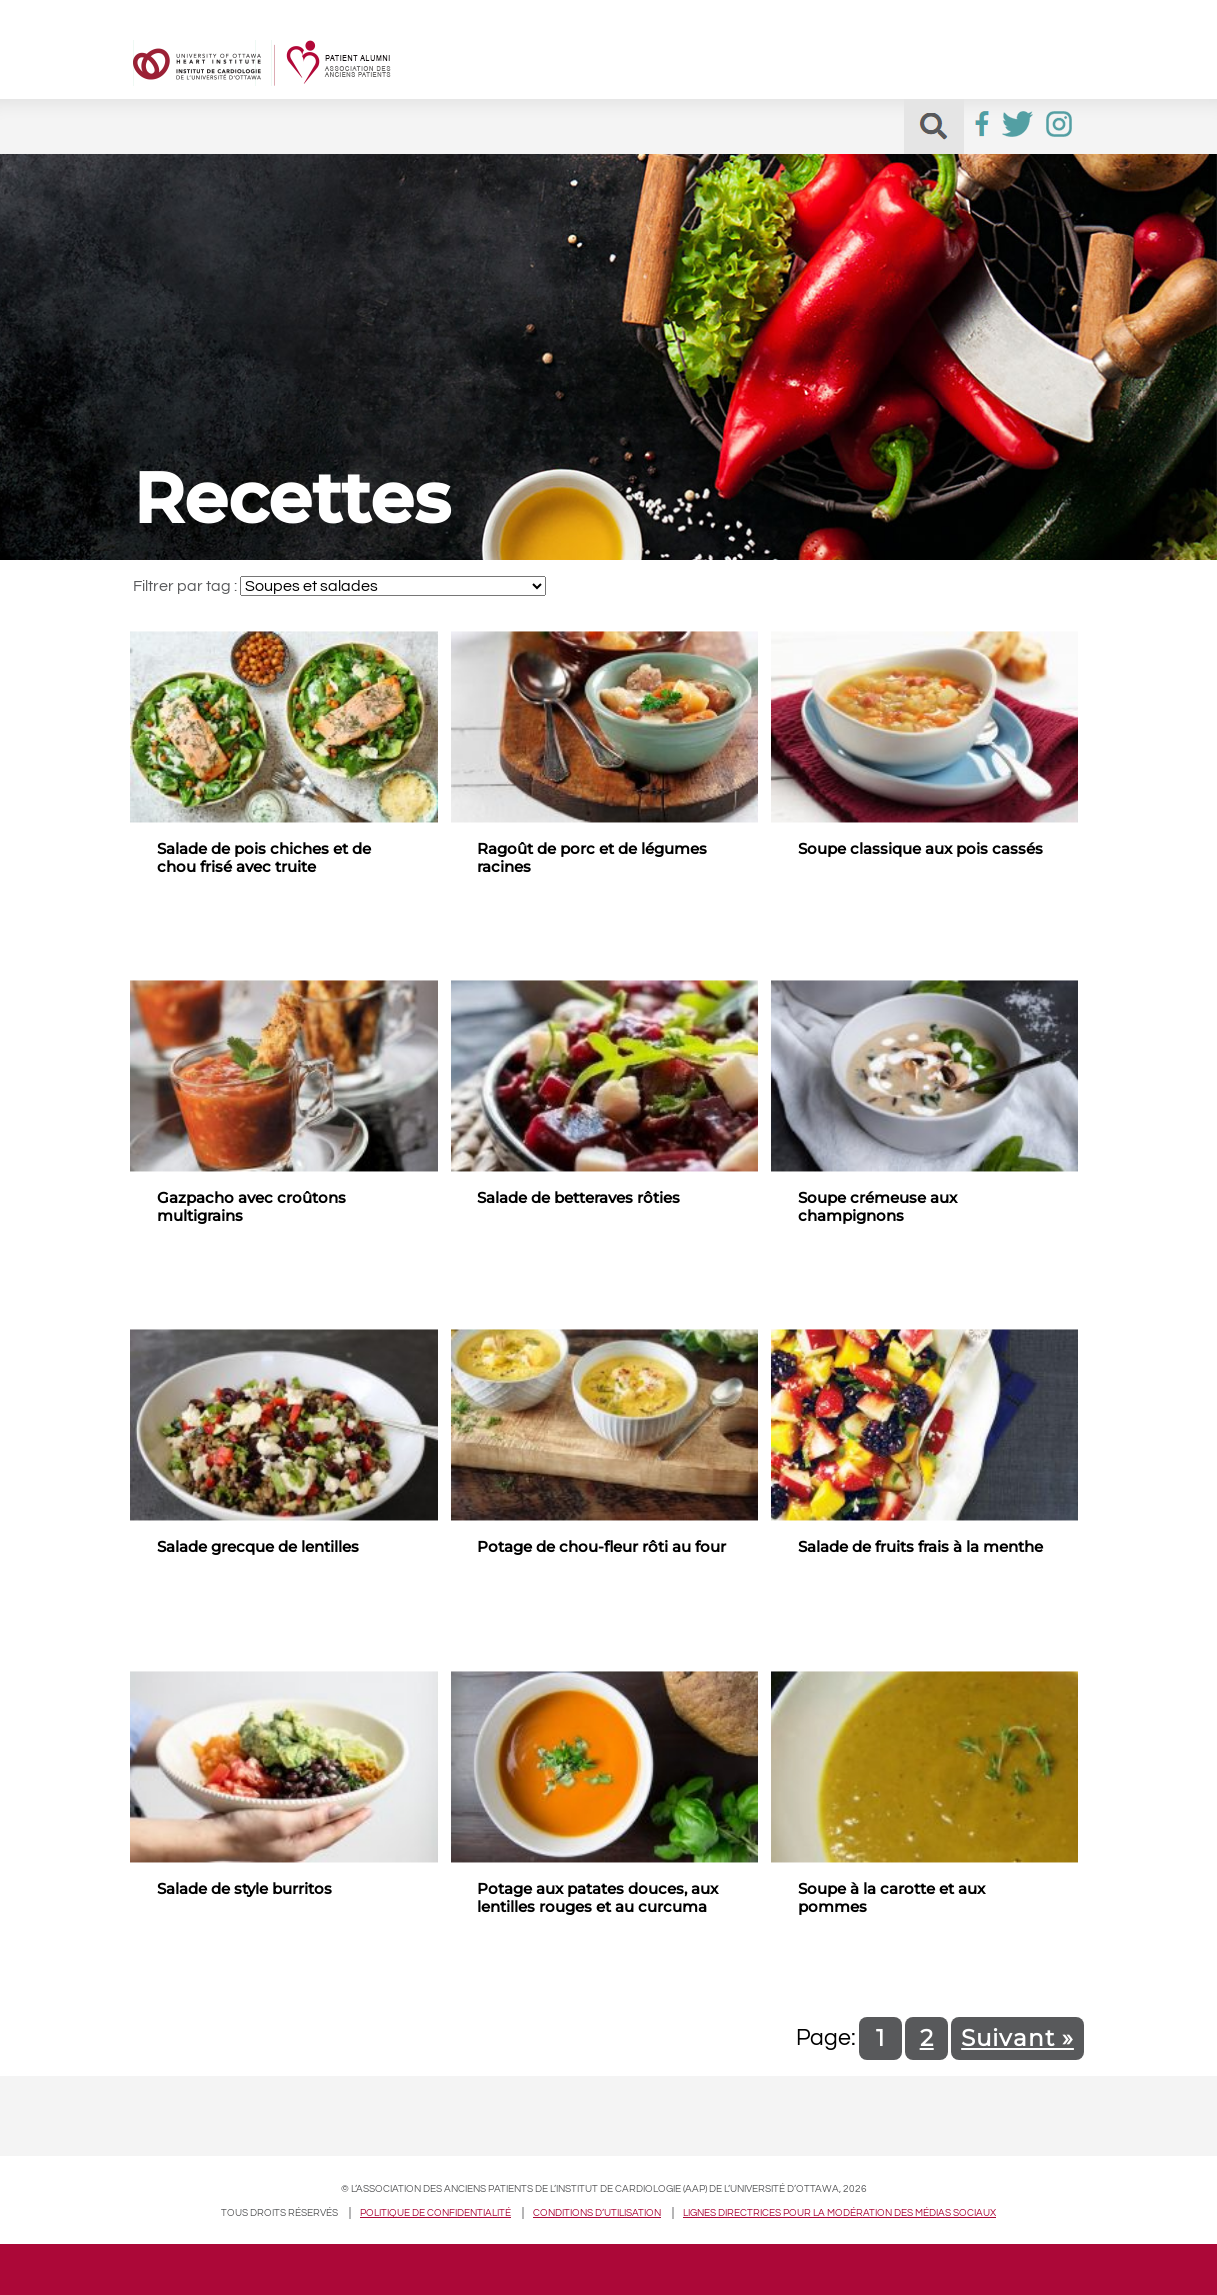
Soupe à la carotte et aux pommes (891, 1898)
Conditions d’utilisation (597, 2213)
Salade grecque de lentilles (258, 1547)
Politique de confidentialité (435, 2213)
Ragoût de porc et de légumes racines (592, 858)
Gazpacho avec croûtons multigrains (251, 1207)
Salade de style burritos (244, 1889)
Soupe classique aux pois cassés (920, 849)
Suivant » (1017, 2038)
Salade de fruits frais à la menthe (920, 1547)
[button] (933, 126)
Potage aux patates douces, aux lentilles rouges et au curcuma (597, 1898)
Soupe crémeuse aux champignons (877, 1207)
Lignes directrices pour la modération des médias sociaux (839, 2213)
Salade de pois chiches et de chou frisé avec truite (264, 858)
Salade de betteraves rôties (578, 1198)
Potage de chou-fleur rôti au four (601, 1547)
